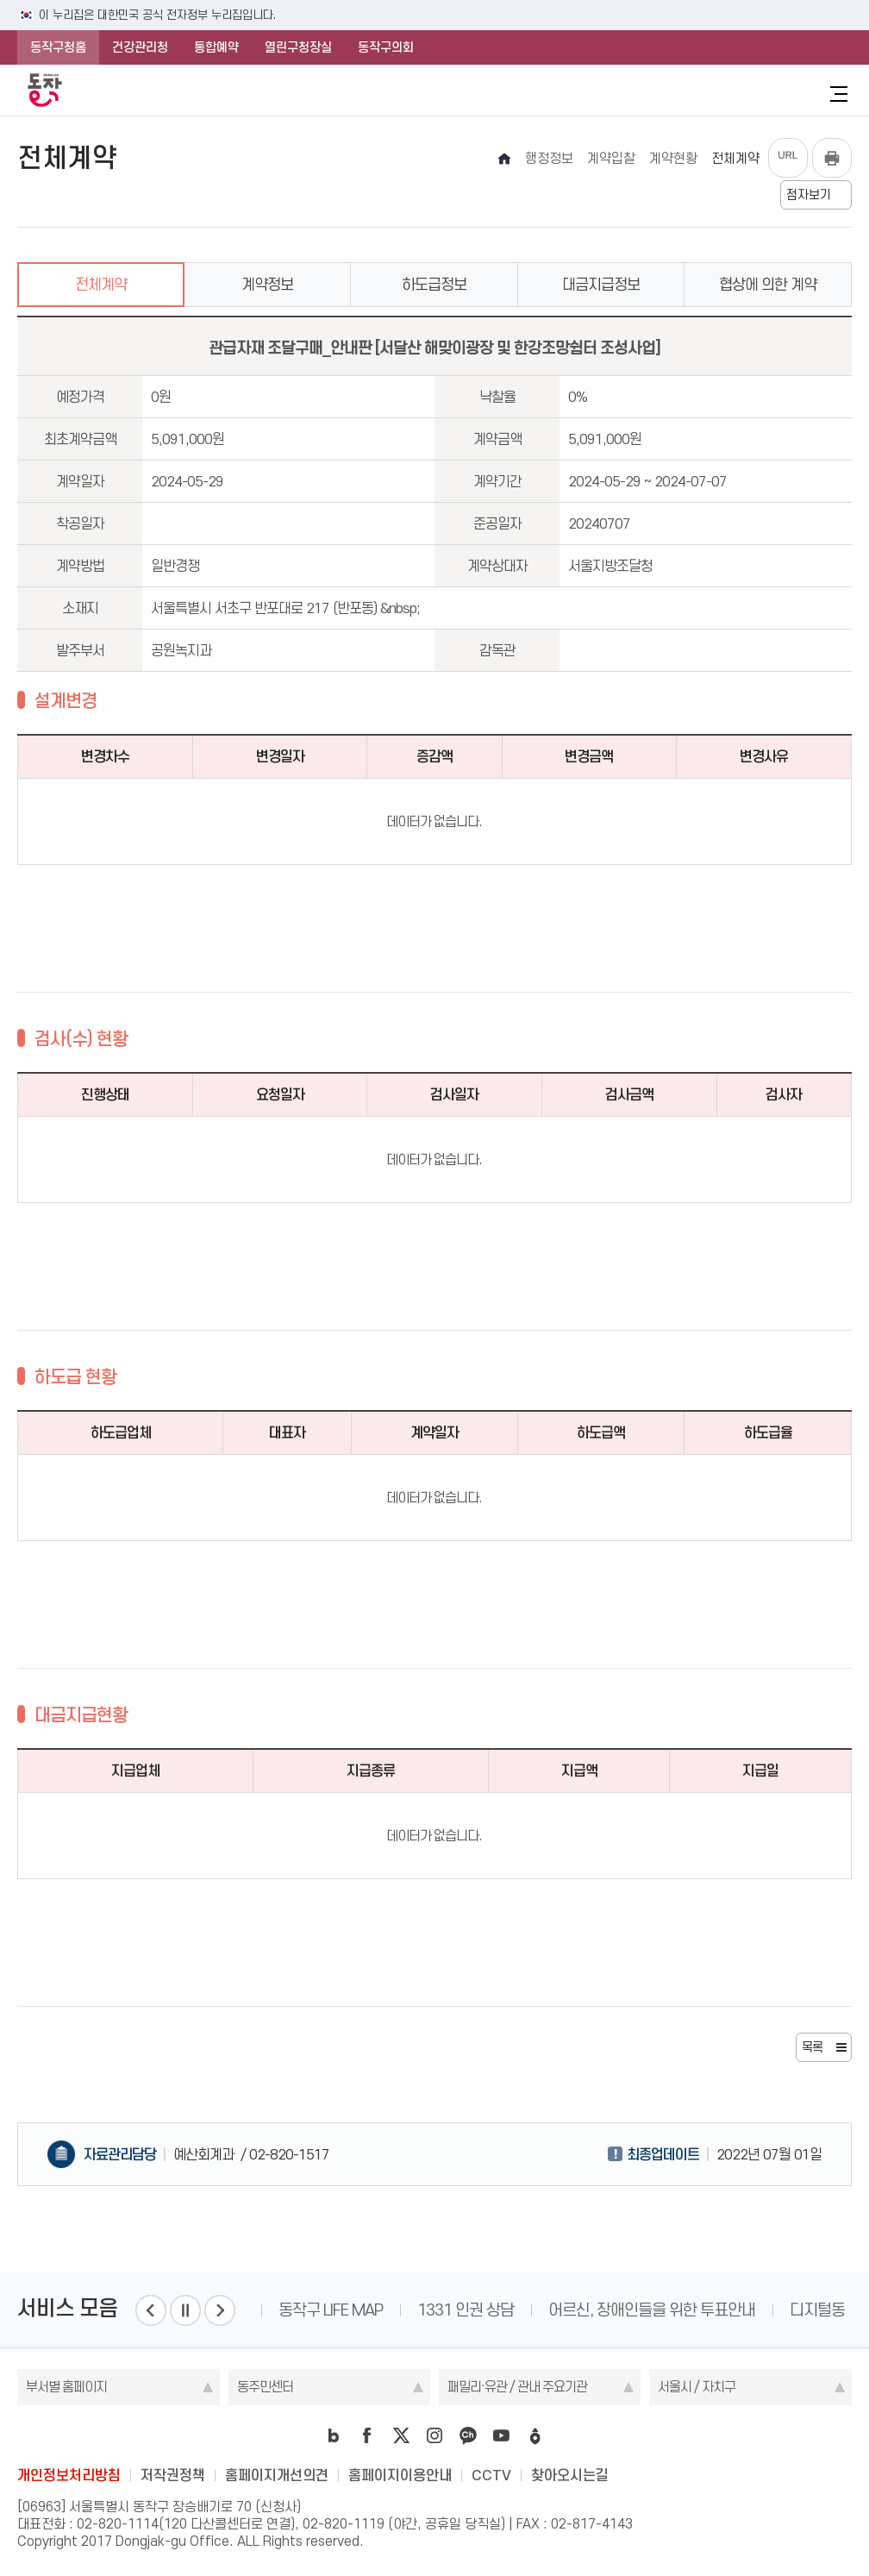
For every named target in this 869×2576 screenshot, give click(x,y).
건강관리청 (140, 47)
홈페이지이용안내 (400, 2475)
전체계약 (101, 284)
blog (333, 2435)
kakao (468, 2435)
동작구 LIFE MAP (330, 2310)
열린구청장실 (298, 47)
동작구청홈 (58, 47)
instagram (434, 2435)
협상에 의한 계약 (767, 284)
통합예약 (216, 47)
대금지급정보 (601, 284)
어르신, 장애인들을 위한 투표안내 (651, 2310)
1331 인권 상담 (465, 2310)
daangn (535, 2435)
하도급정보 (434, 284)
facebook (367, 2435)
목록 (812, 2047)
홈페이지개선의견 (276, 2475)
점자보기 (808, 195)
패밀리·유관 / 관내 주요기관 (517, 2387)
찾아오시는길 (570, 2475)
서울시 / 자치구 (696, 2387)
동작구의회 (386, 47)
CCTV (491, 2475)
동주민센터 (265, 2387)
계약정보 (267, 284)
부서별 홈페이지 (66, 2387)
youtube (501, 2435)
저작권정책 (173, 2475)
